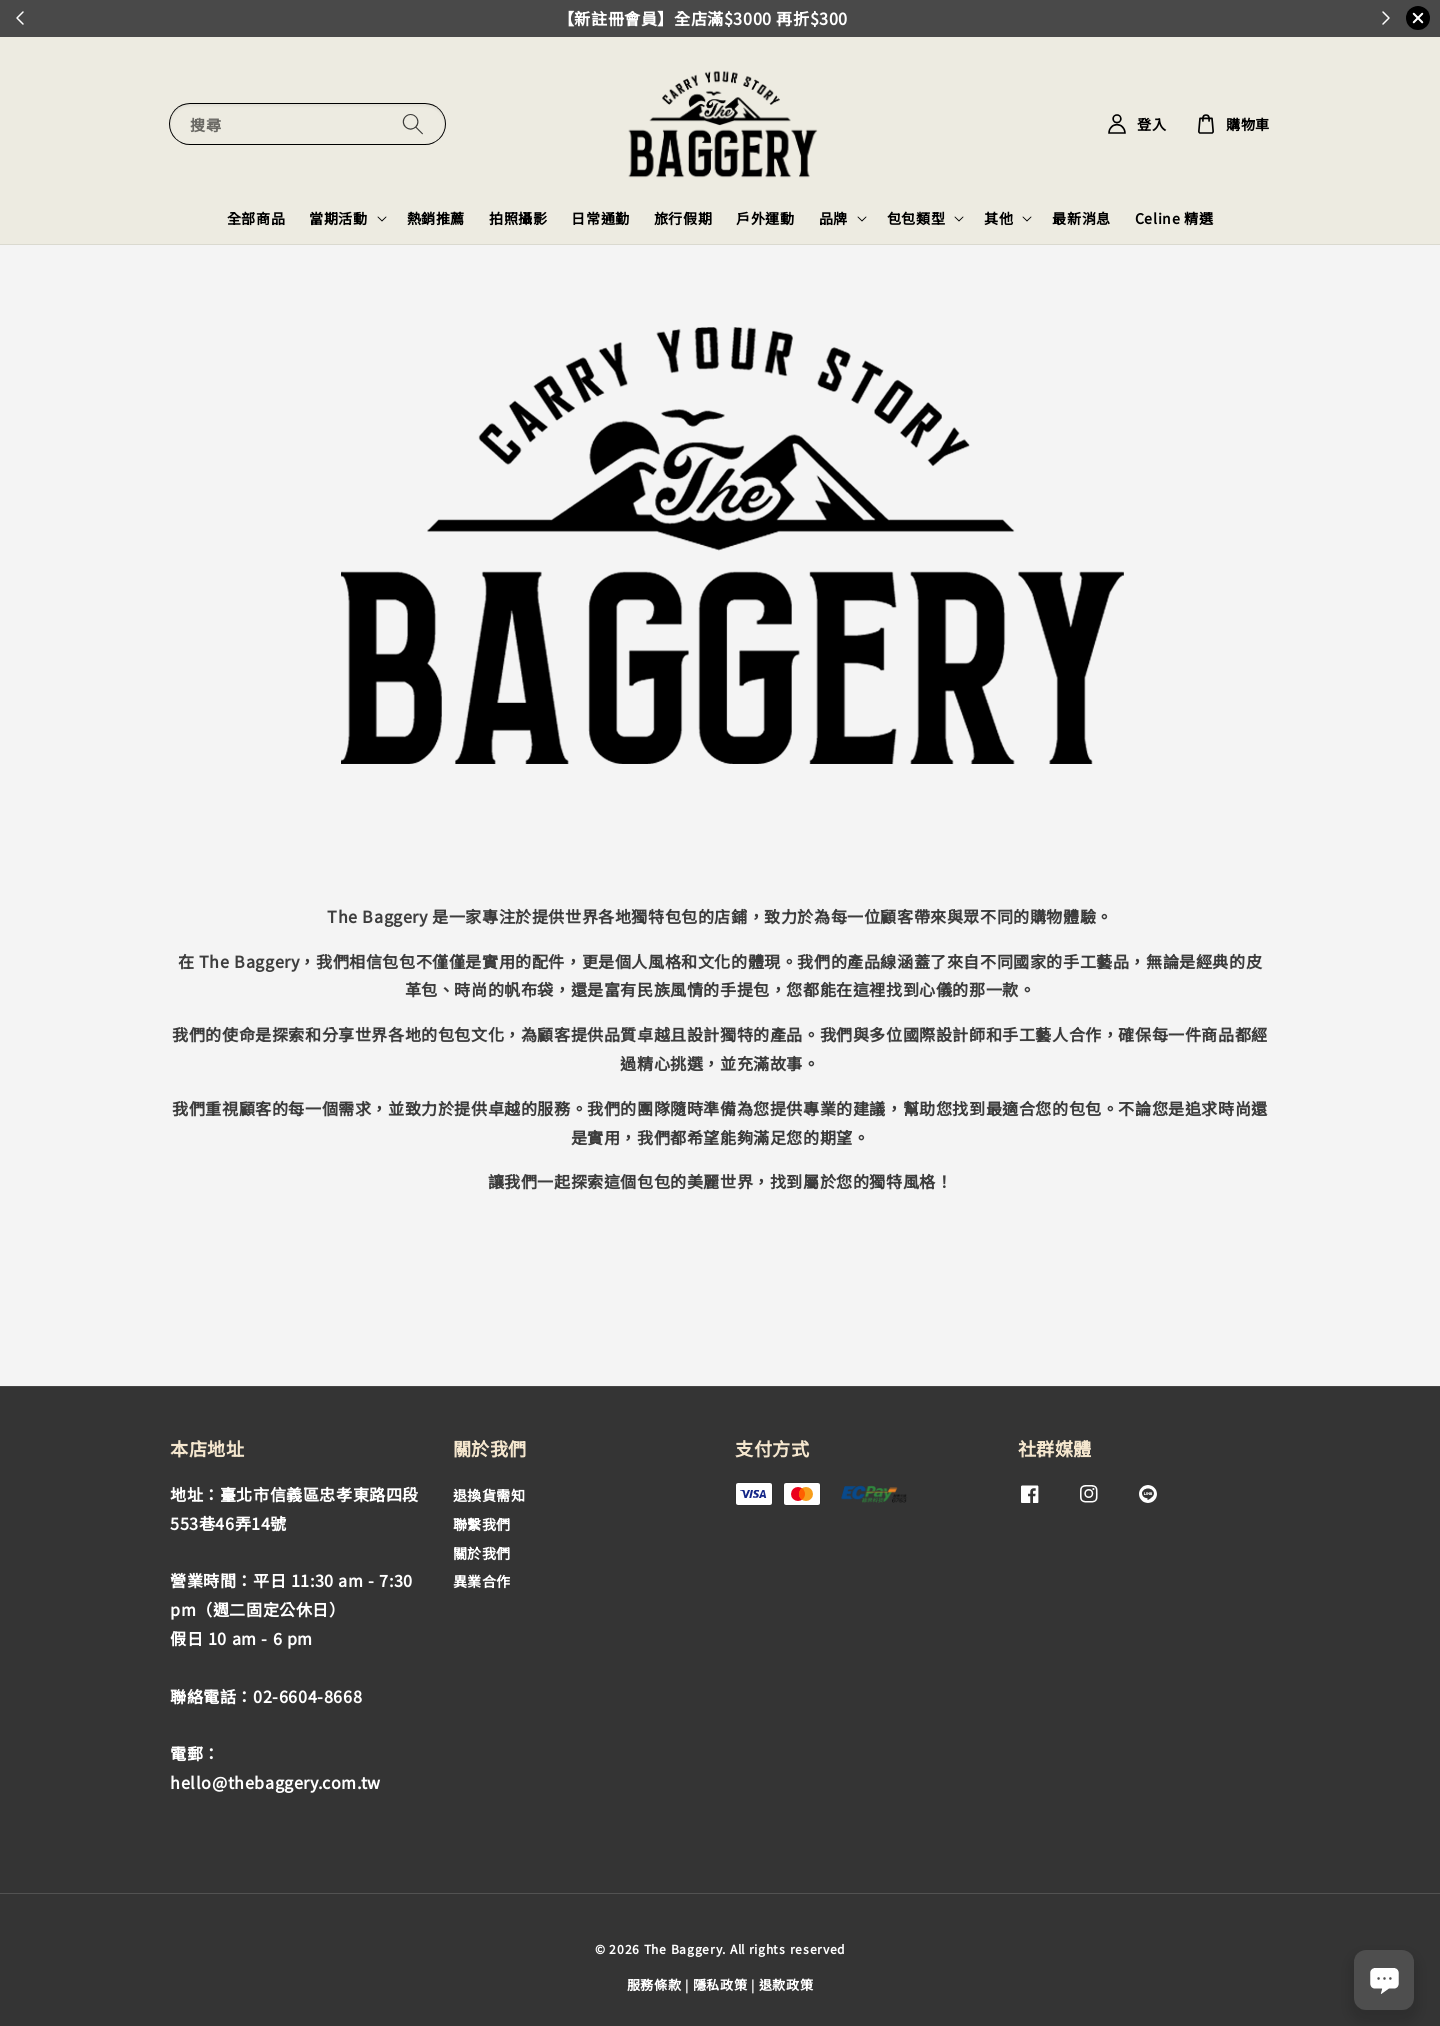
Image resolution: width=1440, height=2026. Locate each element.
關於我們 (482, 1553)
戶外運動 (765, 218)
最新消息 (1081, 218)
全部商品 (256, 218)
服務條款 (654, 1984)
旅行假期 (683, 218)
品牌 (833, 218)
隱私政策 (720, 1984)
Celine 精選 (1174, 218)
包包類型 (916, 218)
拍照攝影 (518, 218)
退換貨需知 (489, 1495)
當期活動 (338, 218)
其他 (998, 218)
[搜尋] (413, 123)
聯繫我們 (482, 1524)
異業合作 (482, 1581)
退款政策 (786, 1984)
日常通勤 (600, 218)
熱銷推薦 (436, 218)
